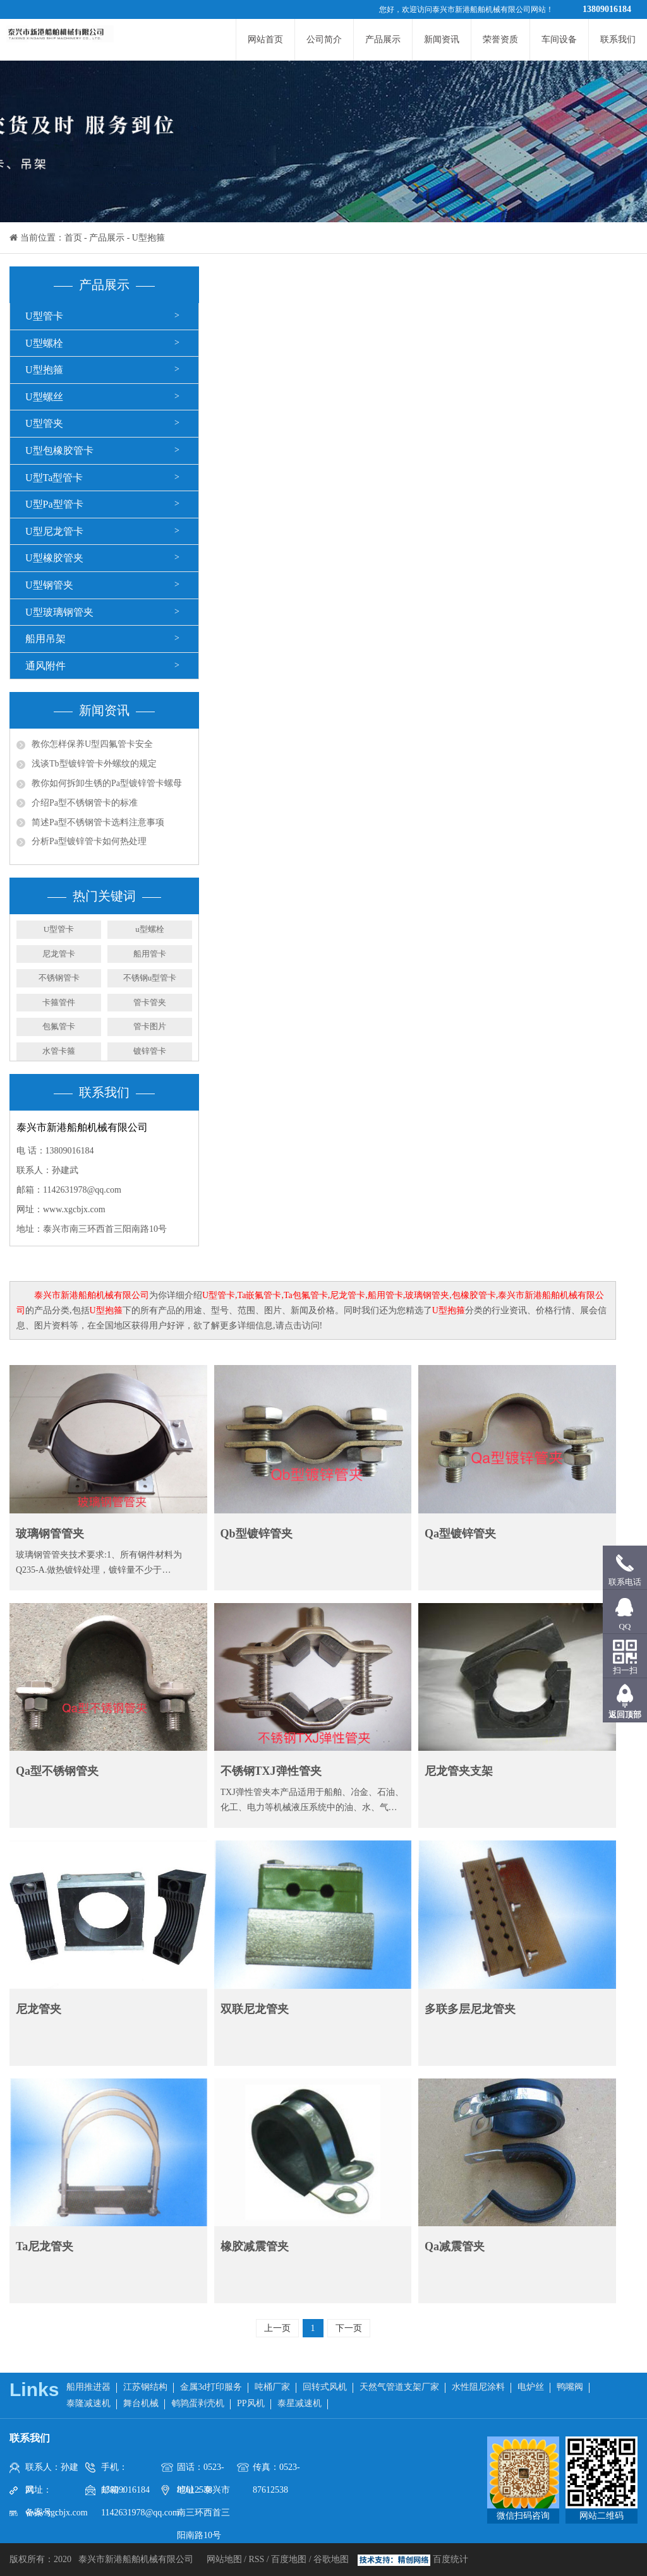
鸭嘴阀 (570, 2387)
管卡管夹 (149, 1002)
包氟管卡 (58, 1026)
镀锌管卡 (149, 1051)
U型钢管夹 (49, 585)
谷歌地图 (331, 2559)
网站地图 (226, 2559)
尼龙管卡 (58, 953)
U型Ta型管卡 (54, 477)
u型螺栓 (149, 929)
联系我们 (618, 39)
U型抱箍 (148, 237)
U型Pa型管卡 (54, 504)
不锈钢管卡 (59, 977)
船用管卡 (149, 953)
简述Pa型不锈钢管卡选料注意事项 (98, 822)
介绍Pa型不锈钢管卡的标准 (85, 803)
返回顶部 (624, 1714)
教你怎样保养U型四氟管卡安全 (92, 744)
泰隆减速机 (88, 2403)
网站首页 (265, 39)
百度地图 (288, 2559)
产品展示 (383, 39)
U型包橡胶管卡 (59, 450)
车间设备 (559, 39)
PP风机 (251, 2403)
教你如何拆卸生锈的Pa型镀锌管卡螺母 (107, 783)
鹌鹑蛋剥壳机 (197, 2403)
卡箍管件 (58, 1002)
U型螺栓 (44, 343)
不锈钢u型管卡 (150, 977)
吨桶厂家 (272, 2387)
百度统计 (450, 2559)
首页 (73, 237)
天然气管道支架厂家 (399, 2387)
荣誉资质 (500, 39)
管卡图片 (149, 1026)
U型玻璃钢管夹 (59, 612)
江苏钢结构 (145, 2387)
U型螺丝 (44, 396)
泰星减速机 (299, 2403)
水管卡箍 (58, 1051)
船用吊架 (45, 638)
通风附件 (45, 665)
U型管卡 (44, 316)
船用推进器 (88, 2387)
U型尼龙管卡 (54, 531)
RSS (256, 2559)
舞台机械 (141, 2403)
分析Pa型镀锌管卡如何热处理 (89, 841)
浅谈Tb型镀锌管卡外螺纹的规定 (94, 763)
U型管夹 (44, 423)
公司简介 (324, 39)
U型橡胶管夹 (54, 557)
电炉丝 (530, 2387)
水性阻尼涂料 (478, 2387)
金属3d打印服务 (211, 2387)
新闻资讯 (441, 39)
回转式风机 (325, 2387)
